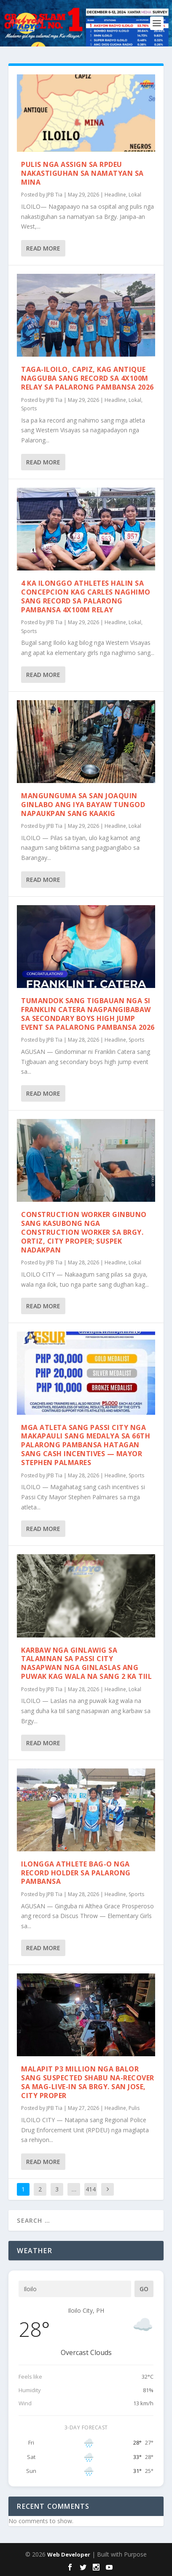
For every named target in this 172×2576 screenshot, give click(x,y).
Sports (29, 408)
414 (91, 2189)
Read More (43, 248)
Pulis (134, 2108)
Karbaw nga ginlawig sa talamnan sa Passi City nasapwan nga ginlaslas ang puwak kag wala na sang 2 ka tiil (86, 1663)
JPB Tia (54, 194)
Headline (115, 194)
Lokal (135, 194)
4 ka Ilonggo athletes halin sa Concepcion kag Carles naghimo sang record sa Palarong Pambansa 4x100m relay (85, 596)
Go (144, 2289)
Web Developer (68, 2554)
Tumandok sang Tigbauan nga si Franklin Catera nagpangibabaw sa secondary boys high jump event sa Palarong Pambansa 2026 (88, 1013)
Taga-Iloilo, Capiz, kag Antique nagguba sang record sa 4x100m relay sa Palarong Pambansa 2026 (87, 378)
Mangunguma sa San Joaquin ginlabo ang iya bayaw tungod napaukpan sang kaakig (83, 804)
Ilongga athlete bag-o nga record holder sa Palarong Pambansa (76, 1872)
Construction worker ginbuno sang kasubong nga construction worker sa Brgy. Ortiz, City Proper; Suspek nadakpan (84, 1232)
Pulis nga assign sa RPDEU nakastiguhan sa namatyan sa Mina (82, 173)
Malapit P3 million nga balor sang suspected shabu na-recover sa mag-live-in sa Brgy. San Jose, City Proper (87, 2082)
